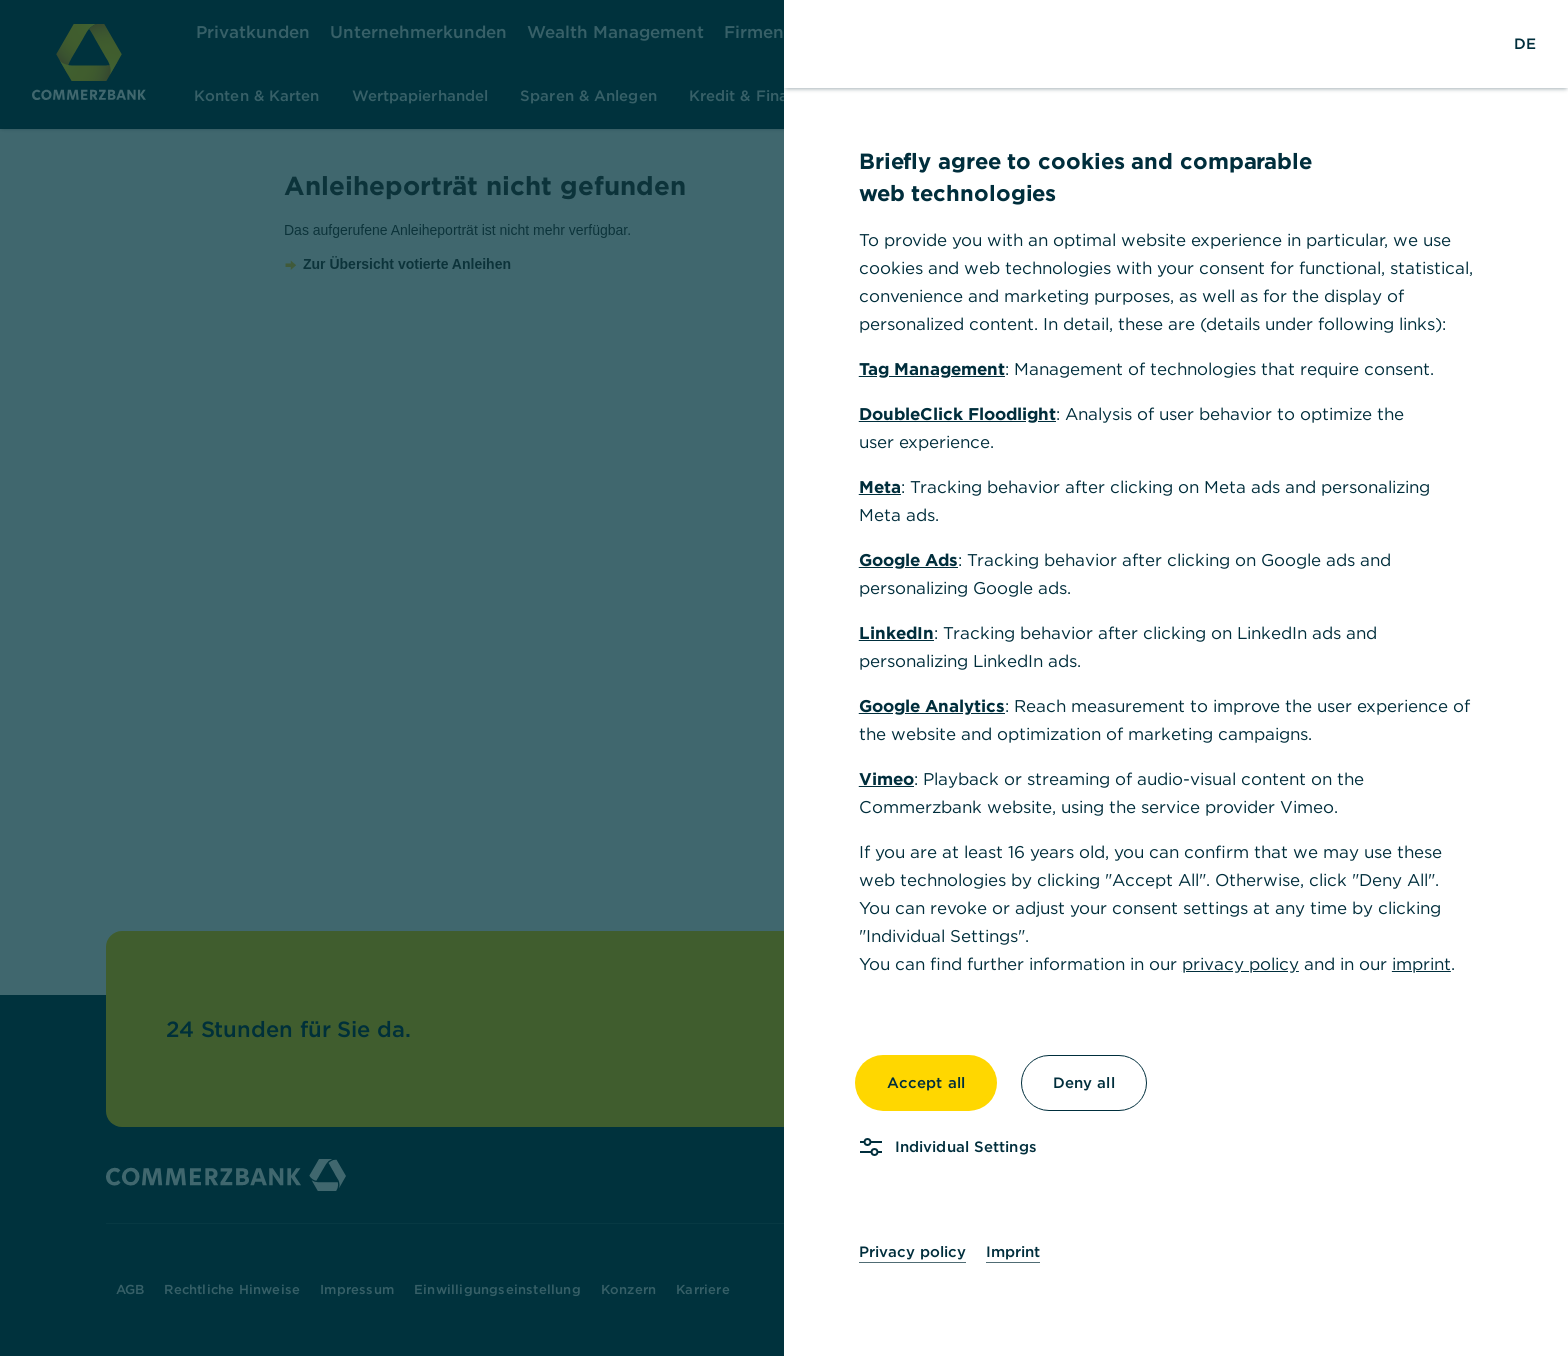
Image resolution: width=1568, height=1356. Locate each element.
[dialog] (784, 678)
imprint (1421, 964)
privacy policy (1240, 964)
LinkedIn (896, 633)
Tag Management (932, 369)
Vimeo (886, 779)
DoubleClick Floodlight (957, 414)
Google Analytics (932, 706)
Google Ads (908, 560)
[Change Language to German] (1525, 44)
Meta (880, 487)
